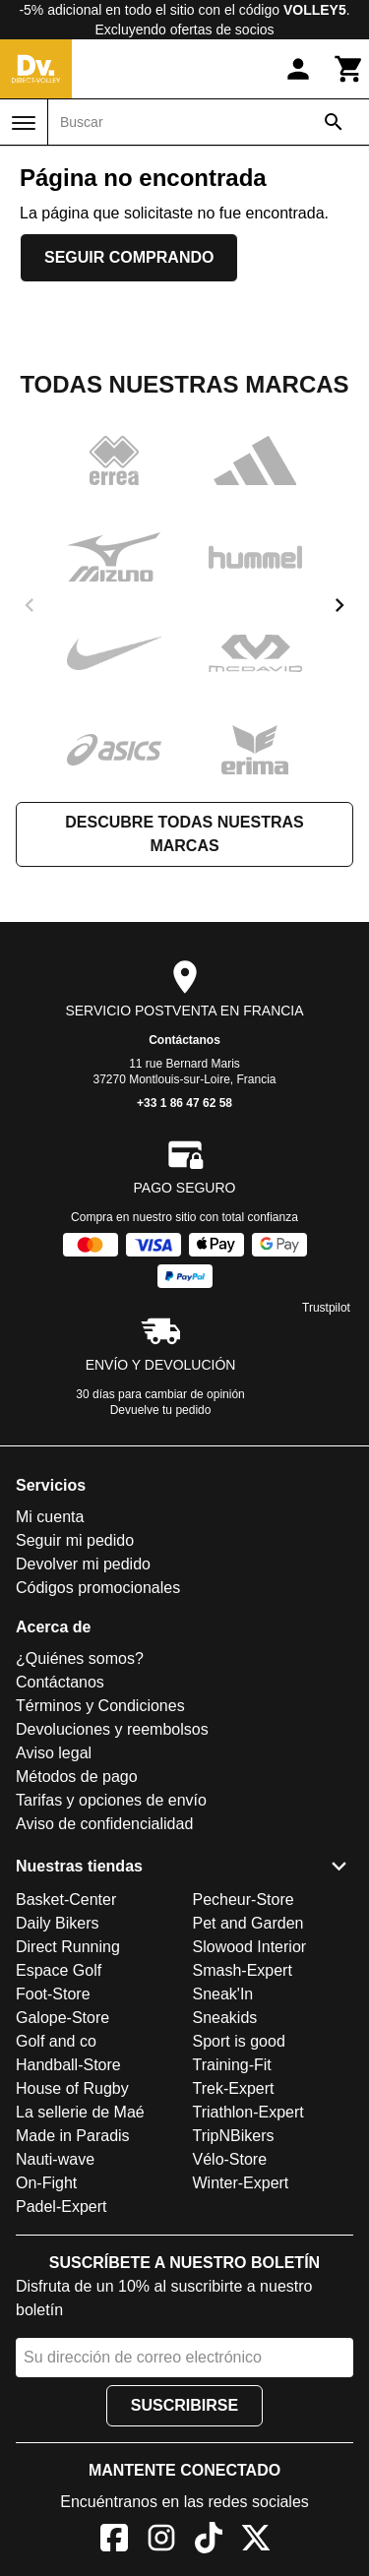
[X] (256, 2541)
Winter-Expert (241, 2183)
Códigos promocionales (98, 1587)
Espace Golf (58, 1970)
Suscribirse (184, 2405)
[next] (339, 605)
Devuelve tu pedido (161, 1410)
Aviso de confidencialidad (104, 1823)
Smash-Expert (242, 1970)
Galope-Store (62, 2017)
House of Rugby (72, 2088)
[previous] (29, 605)
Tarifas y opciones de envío (111, 1800)
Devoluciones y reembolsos (112, 1729)
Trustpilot (326, 1308)
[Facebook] (114, 2541)
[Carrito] (349, 69)
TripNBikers (234, 2135)
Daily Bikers (57, 1923)
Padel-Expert (61, 2206)
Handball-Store (68, 2064)
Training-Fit (232, 2064)
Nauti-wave (55, 2159)
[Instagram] (161, 2541)
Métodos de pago (77, 1776)
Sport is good (239, 2041)
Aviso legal (54, 1753)
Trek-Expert (234, 2088)
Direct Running (68, 1946)
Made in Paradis (73, 2135)
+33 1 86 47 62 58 (184, 1103)
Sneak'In (223, 1994)
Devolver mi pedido (83, 1564)
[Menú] (23, 123)
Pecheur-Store (243, 1899)
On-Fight (46, 2183)
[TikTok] (208, 2541)
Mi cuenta (50, 1516)
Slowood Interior (250, 1946)
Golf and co (56, 2041)
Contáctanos (184, 1040)
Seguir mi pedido (75, 1540)
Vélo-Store (230, 2159)
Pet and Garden (248, 1923)
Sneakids (225, 2017)
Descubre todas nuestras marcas (184, 834)
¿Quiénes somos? (80, 1658)
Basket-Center (66, 1899)
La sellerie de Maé (80, 2112)
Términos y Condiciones (100, 1705)
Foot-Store (53, 1994)
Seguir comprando (129, 257)
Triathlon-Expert (248, 2112)
